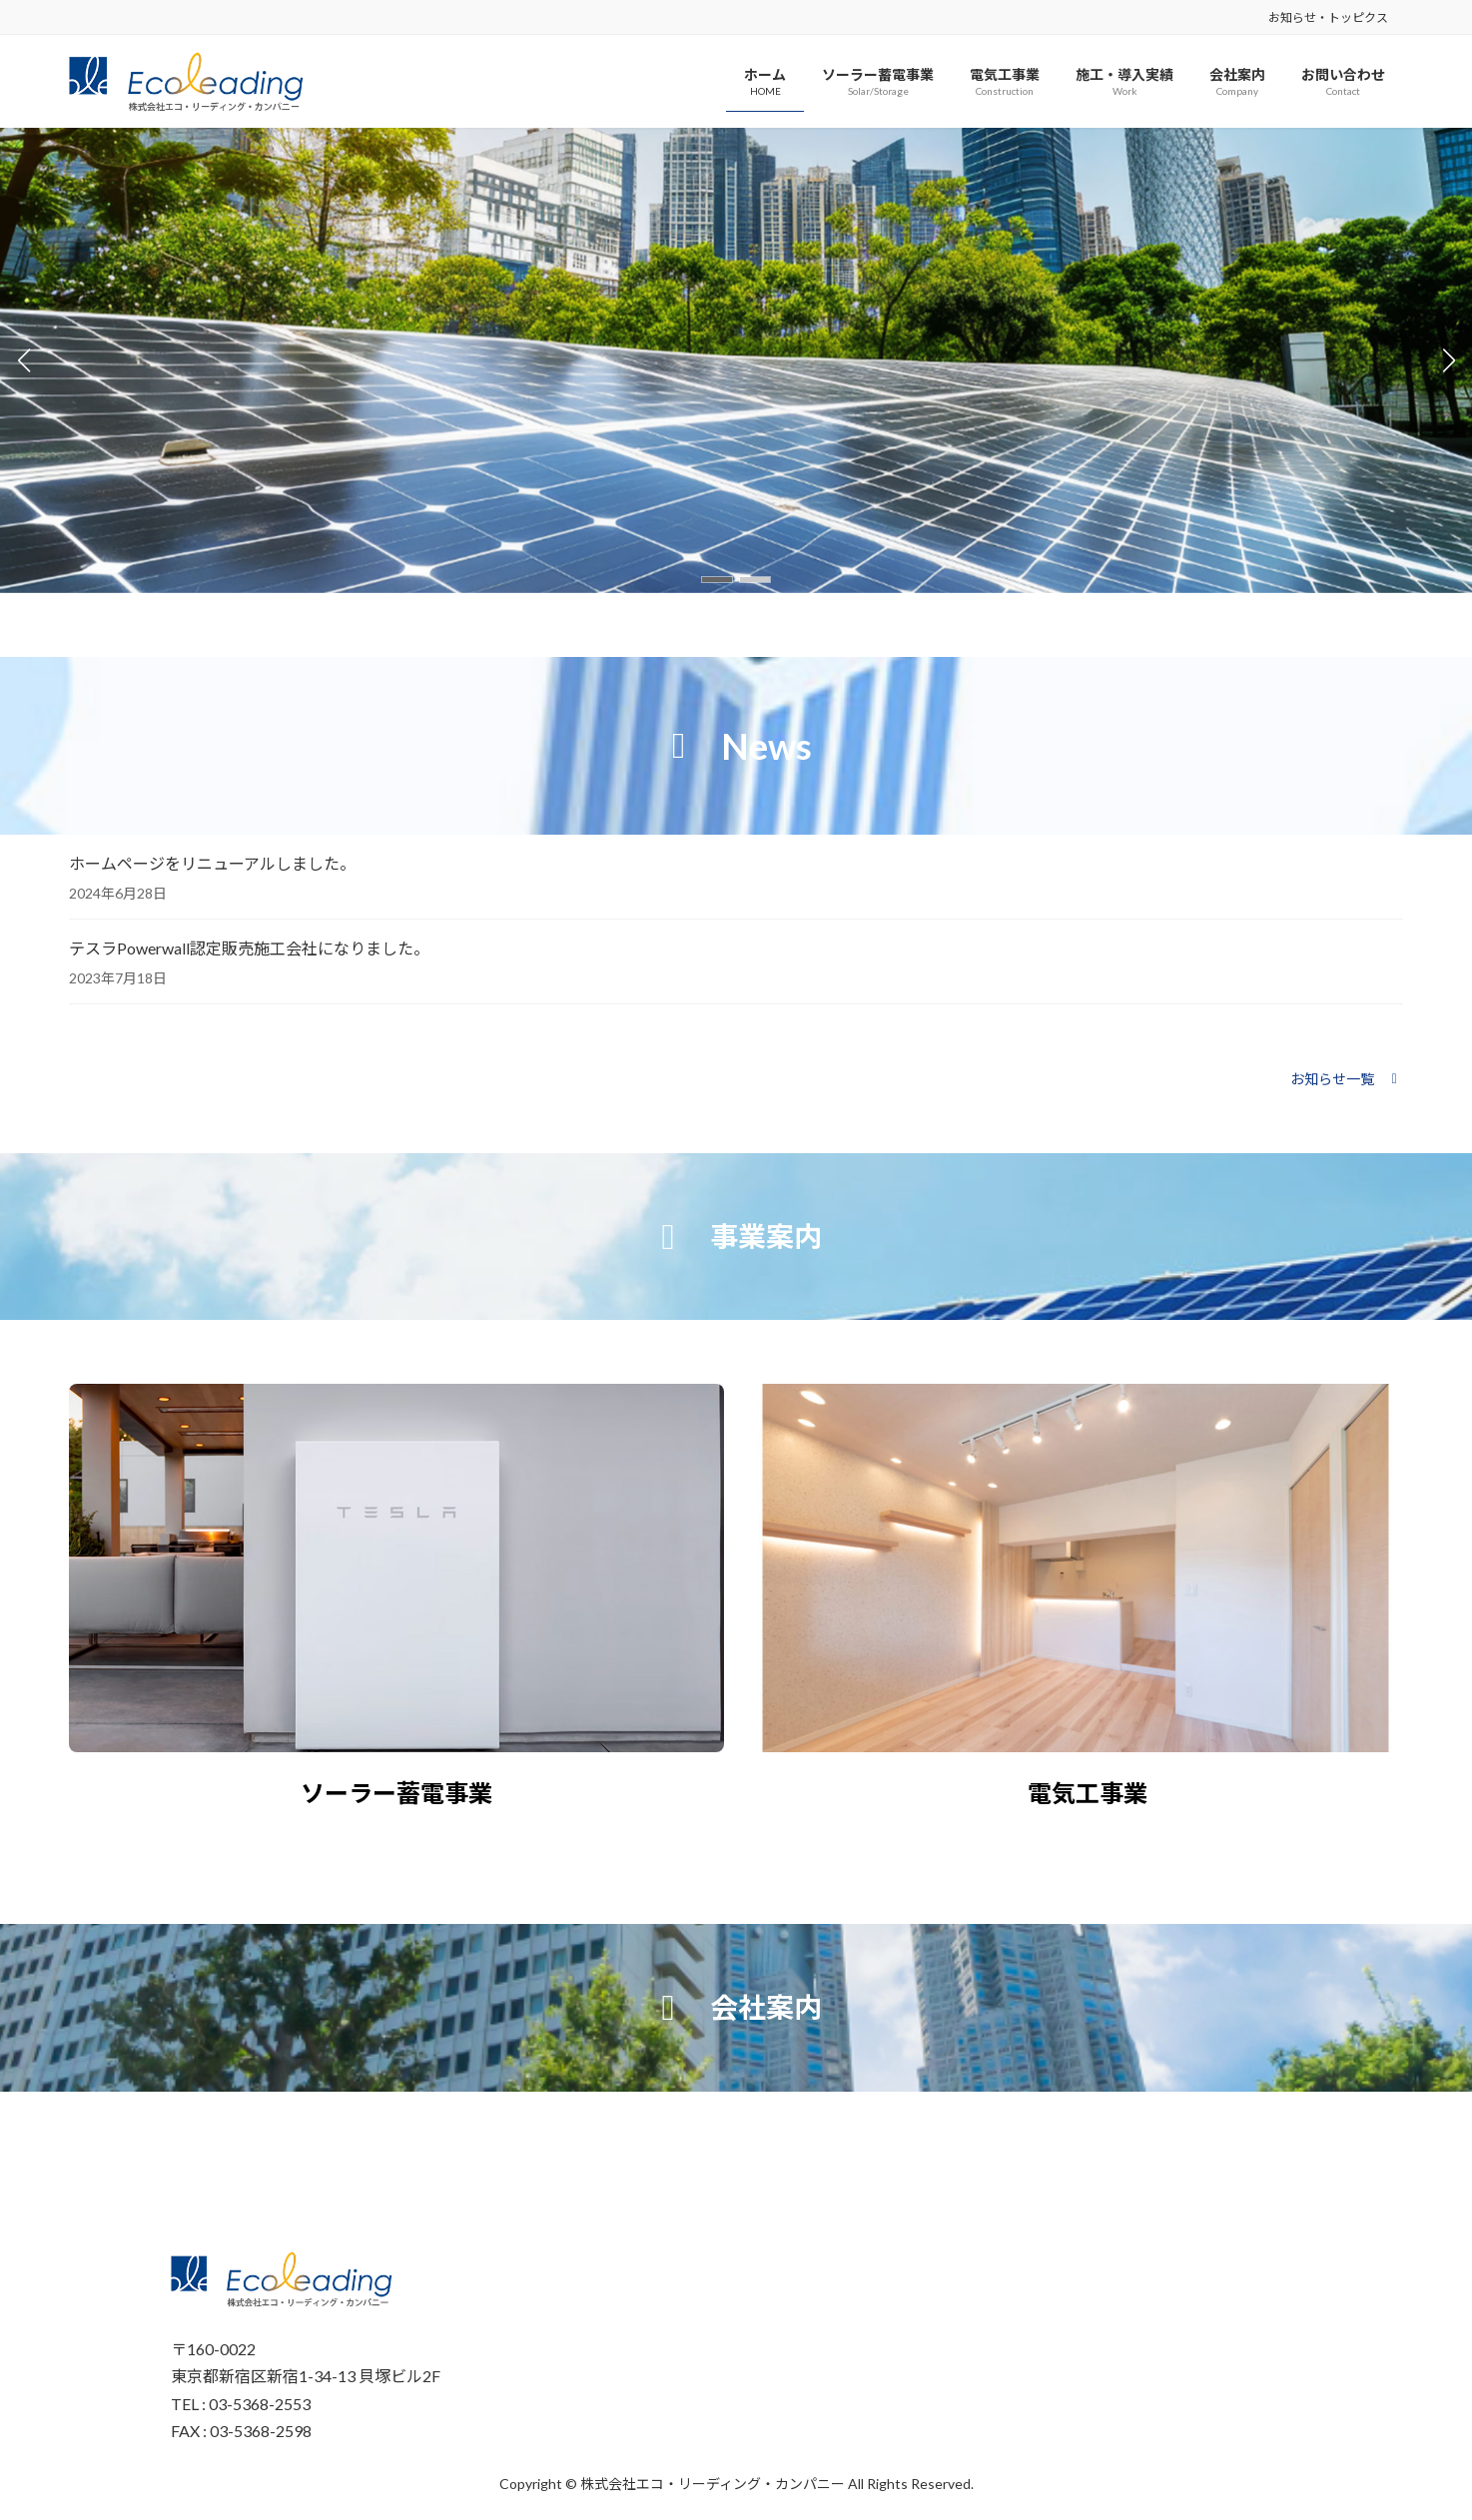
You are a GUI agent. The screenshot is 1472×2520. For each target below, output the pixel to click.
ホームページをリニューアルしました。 (212, 863)
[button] (717, 579)
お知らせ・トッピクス (1328, 17)
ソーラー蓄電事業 (396, 1792)
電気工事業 (1087, 1792)
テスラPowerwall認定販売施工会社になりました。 (249, 948)
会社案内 (766, 2007)
